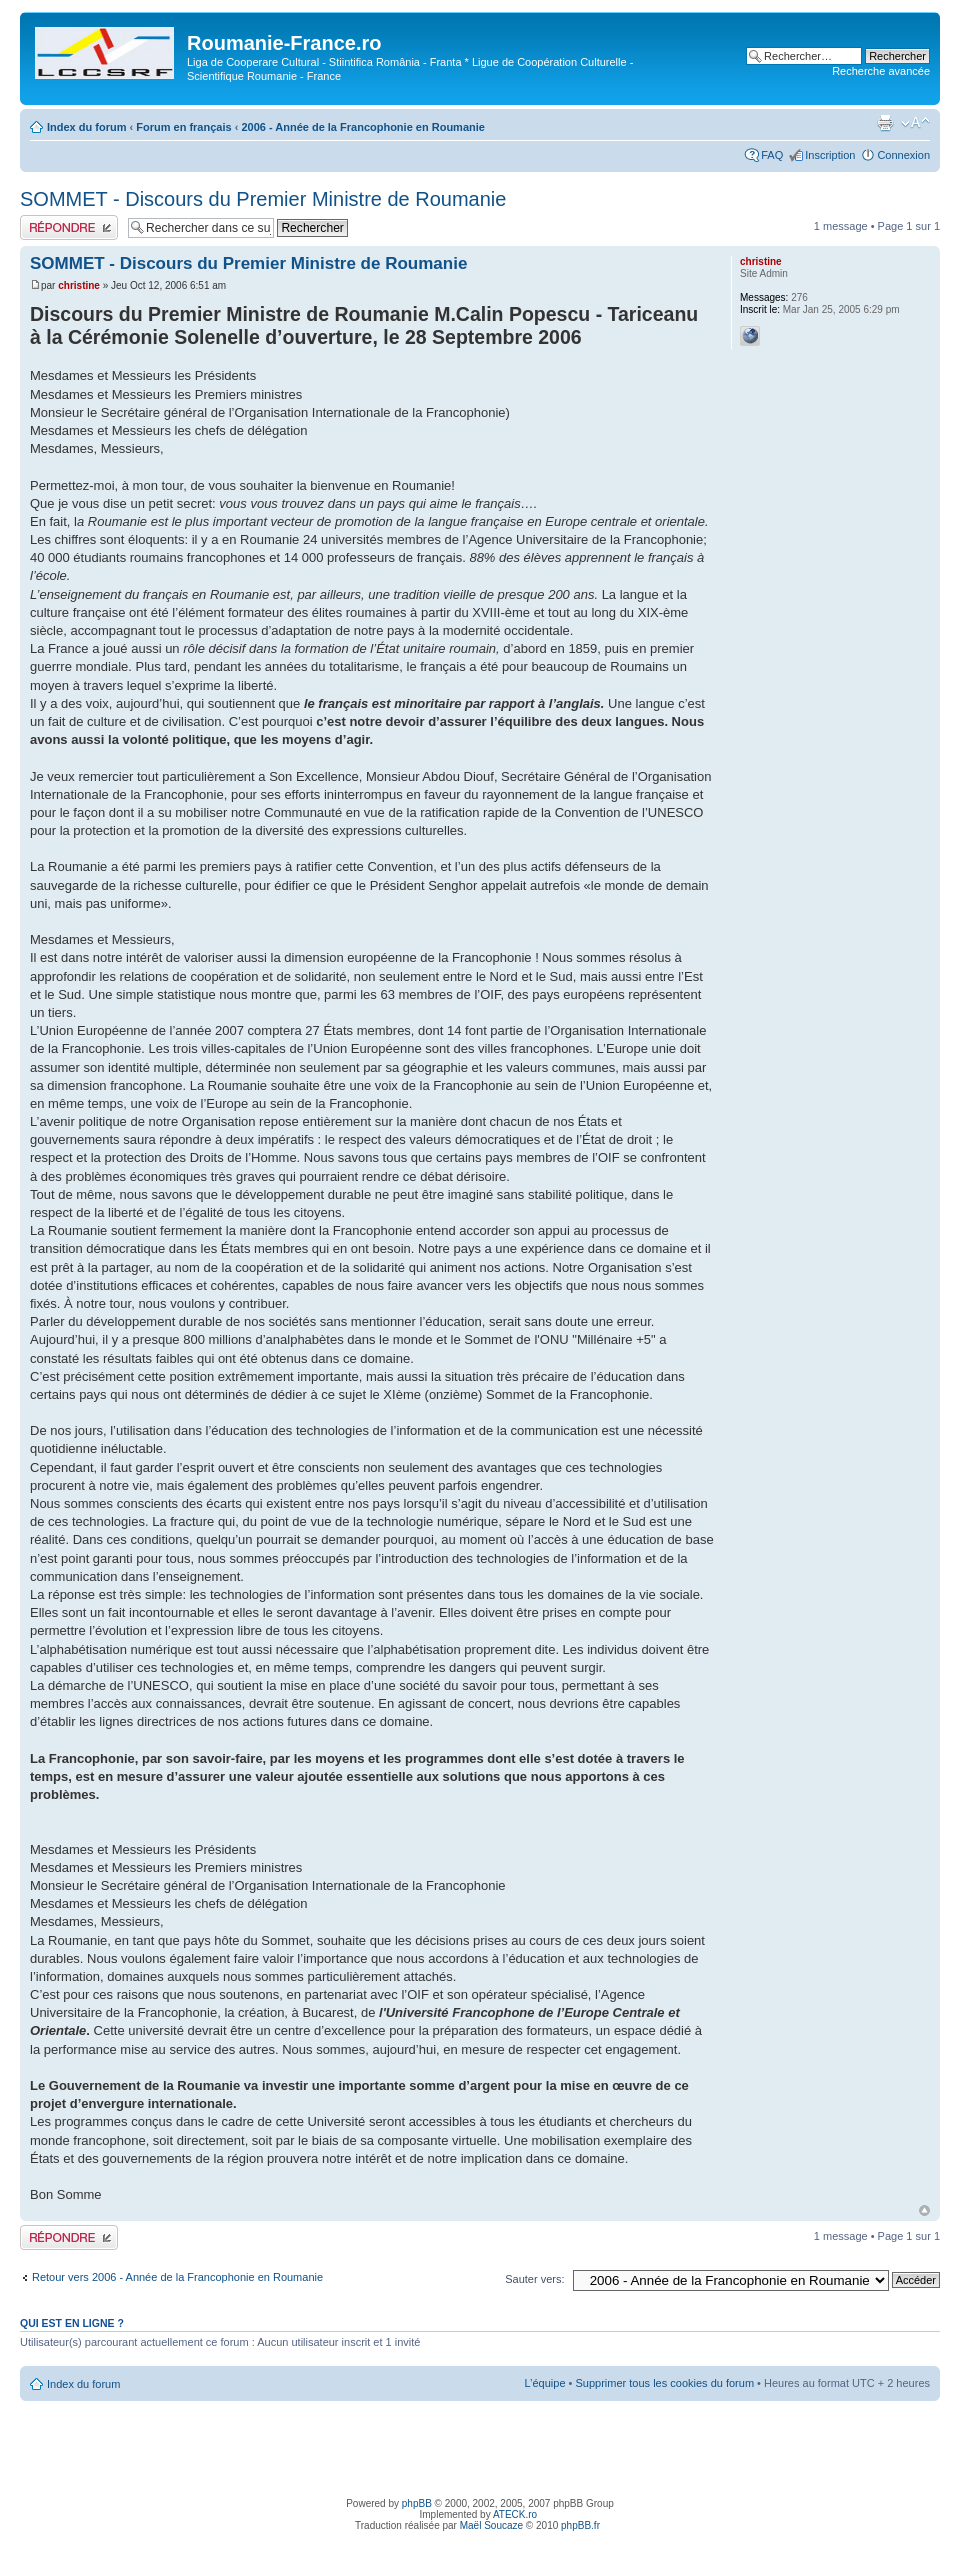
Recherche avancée (881, 71)
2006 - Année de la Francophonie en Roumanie (362, 127)
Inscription (830, 155)
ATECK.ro (515, 2514)
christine (79, 285)
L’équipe (545, 2383)
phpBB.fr (580, 2525)
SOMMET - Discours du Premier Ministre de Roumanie (263, 199)
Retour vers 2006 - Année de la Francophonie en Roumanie (177, 2277)
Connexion (903, 155)
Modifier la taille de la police (915, 123)
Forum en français (183, 127)
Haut (924, 2210)
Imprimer (885, 123)
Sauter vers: (534, 2279)
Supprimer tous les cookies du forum (665, 2383)
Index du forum (86, 127)
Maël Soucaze (491, 2525)
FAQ (772, 155)
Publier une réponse (69, 227)
